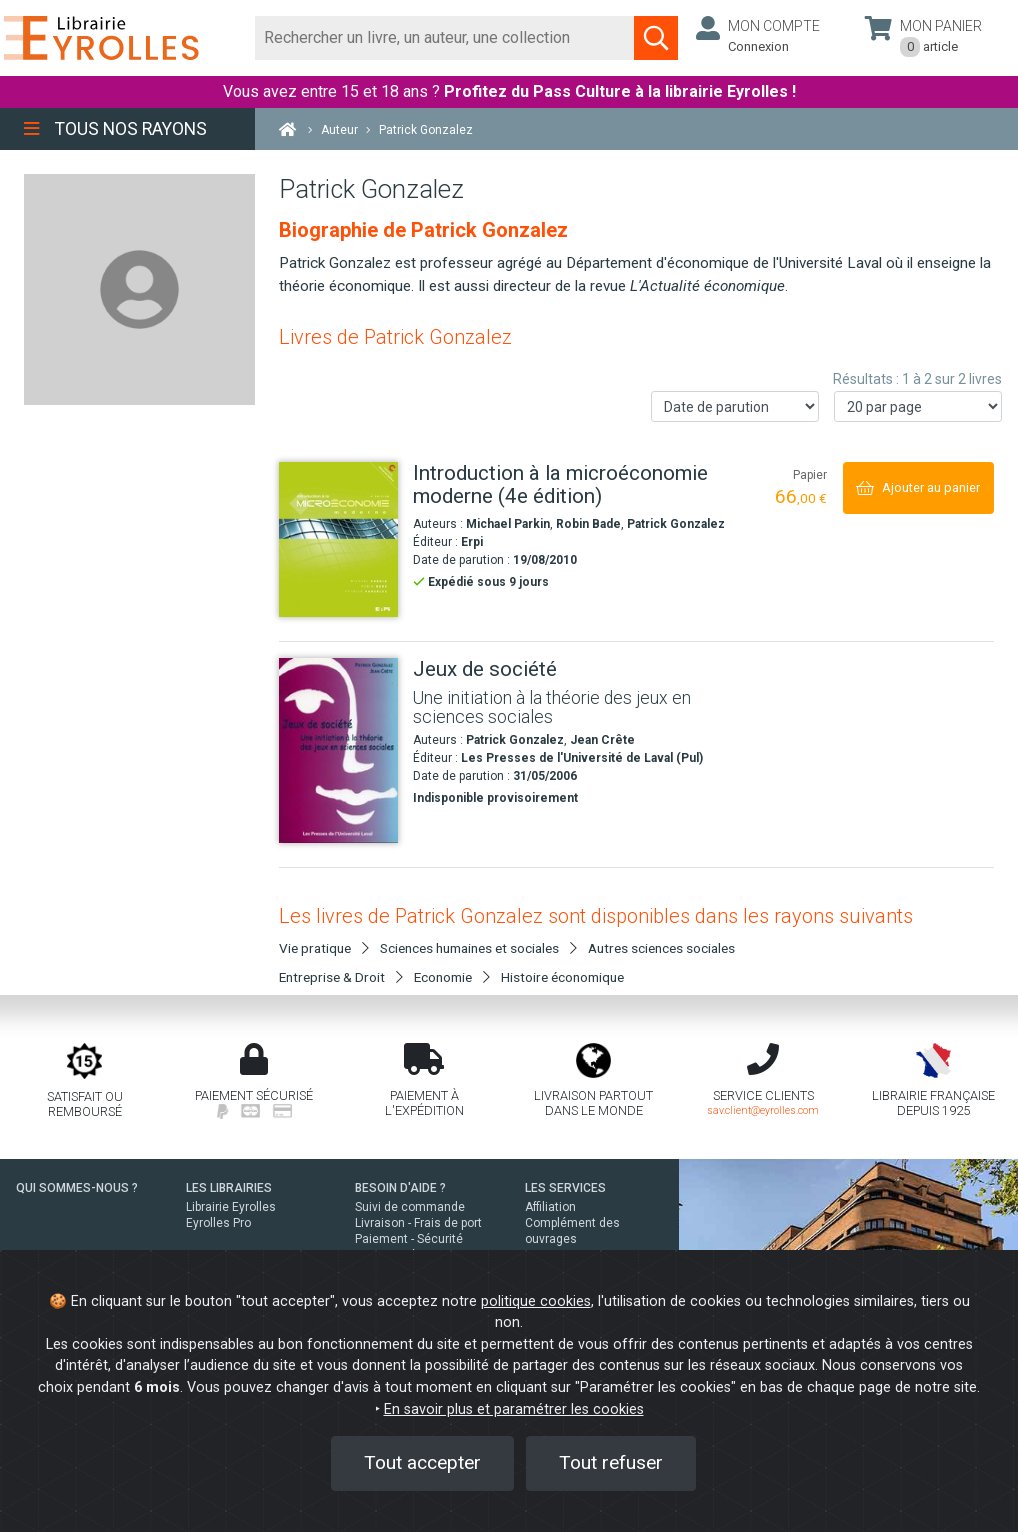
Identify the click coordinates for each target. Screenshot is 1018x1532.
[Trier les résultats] (735, 406)
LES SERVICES (565, 1188)
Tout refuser (611, 1462)
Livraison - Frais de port (418, 1223)
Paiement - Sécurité (409, 1239)
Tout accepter (422, 1462)
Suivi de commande (410, 1207)
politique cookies (536, 1301)
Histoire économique (562, 977)
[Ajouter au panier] (918, 487)
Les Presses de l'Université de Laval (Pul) (582, 758)
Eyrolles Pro (218, 1223)
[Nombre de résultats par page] (918, 406)
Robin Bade (588, 524)
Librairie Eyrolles (231, 1207)
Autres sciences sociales (661, 948)
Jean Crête (602, 740)
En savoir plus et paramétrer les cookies (514, 1409)
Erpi (472, 542)
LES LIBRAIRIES (229, 1188)
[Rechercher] (445, 38)
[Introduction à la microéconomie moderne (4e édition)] (338, 539)
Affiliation (550, 1207)
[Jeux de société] (338, 750)
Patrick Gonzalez (676, 524)
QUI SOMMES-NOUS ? (77, 1188)
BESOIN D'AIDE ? (400, 1188)
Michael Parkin (508, 524)
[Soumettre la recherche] (656, 38)
